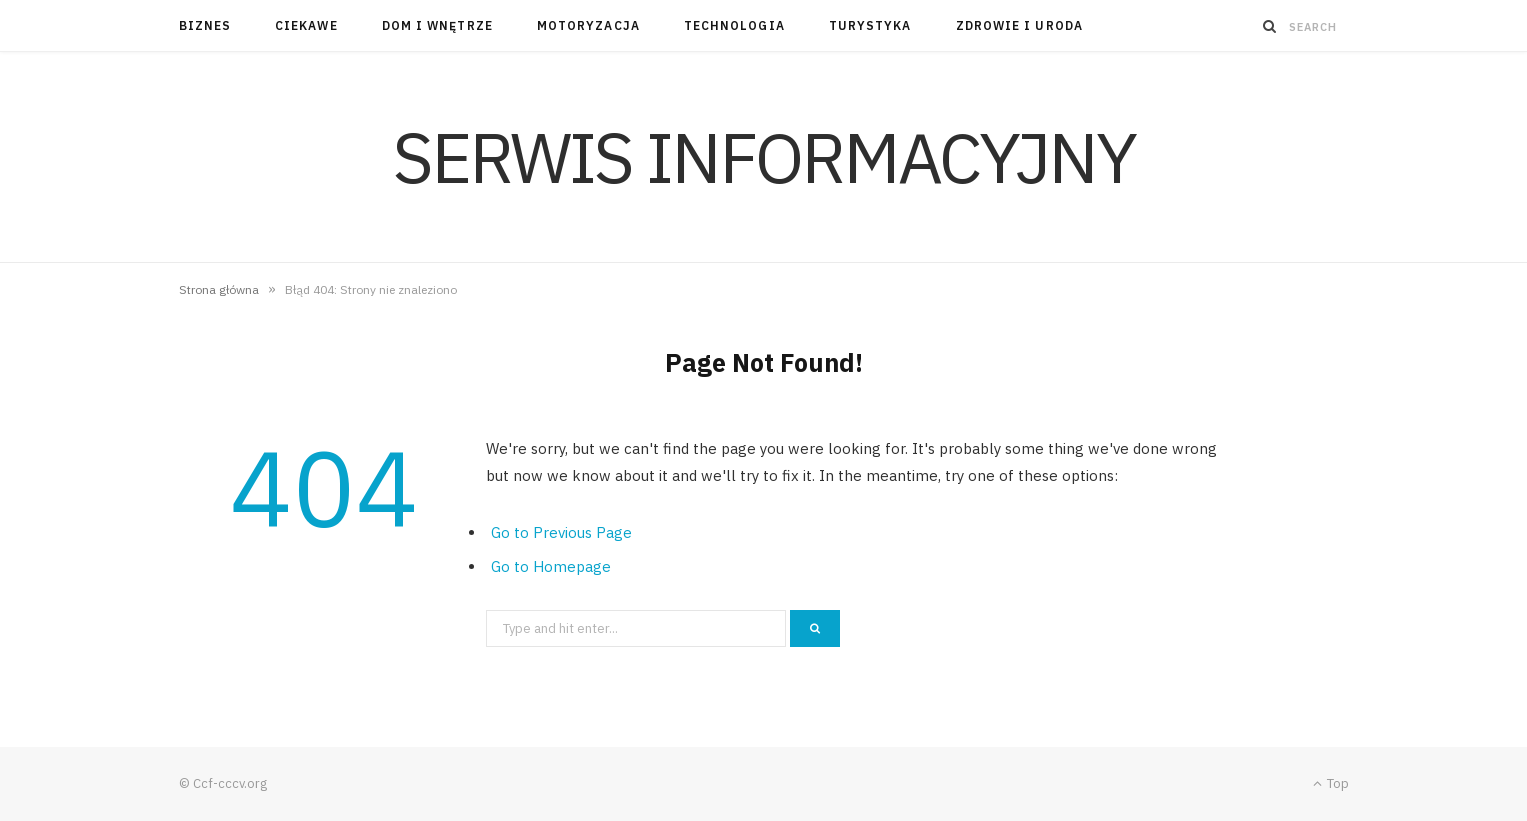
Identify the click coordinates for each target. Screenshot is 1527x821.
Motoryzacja (588, 25)
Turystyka (870, 25)
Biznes (205, 25)
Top (1331, 783)
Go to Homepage (551, 566)
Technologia (734, 25)
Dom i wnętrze (437, 25)
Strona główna (219, 289)
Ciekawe (306, 25)
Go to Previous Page (561, 532)
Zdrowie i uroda (1019, 25)
